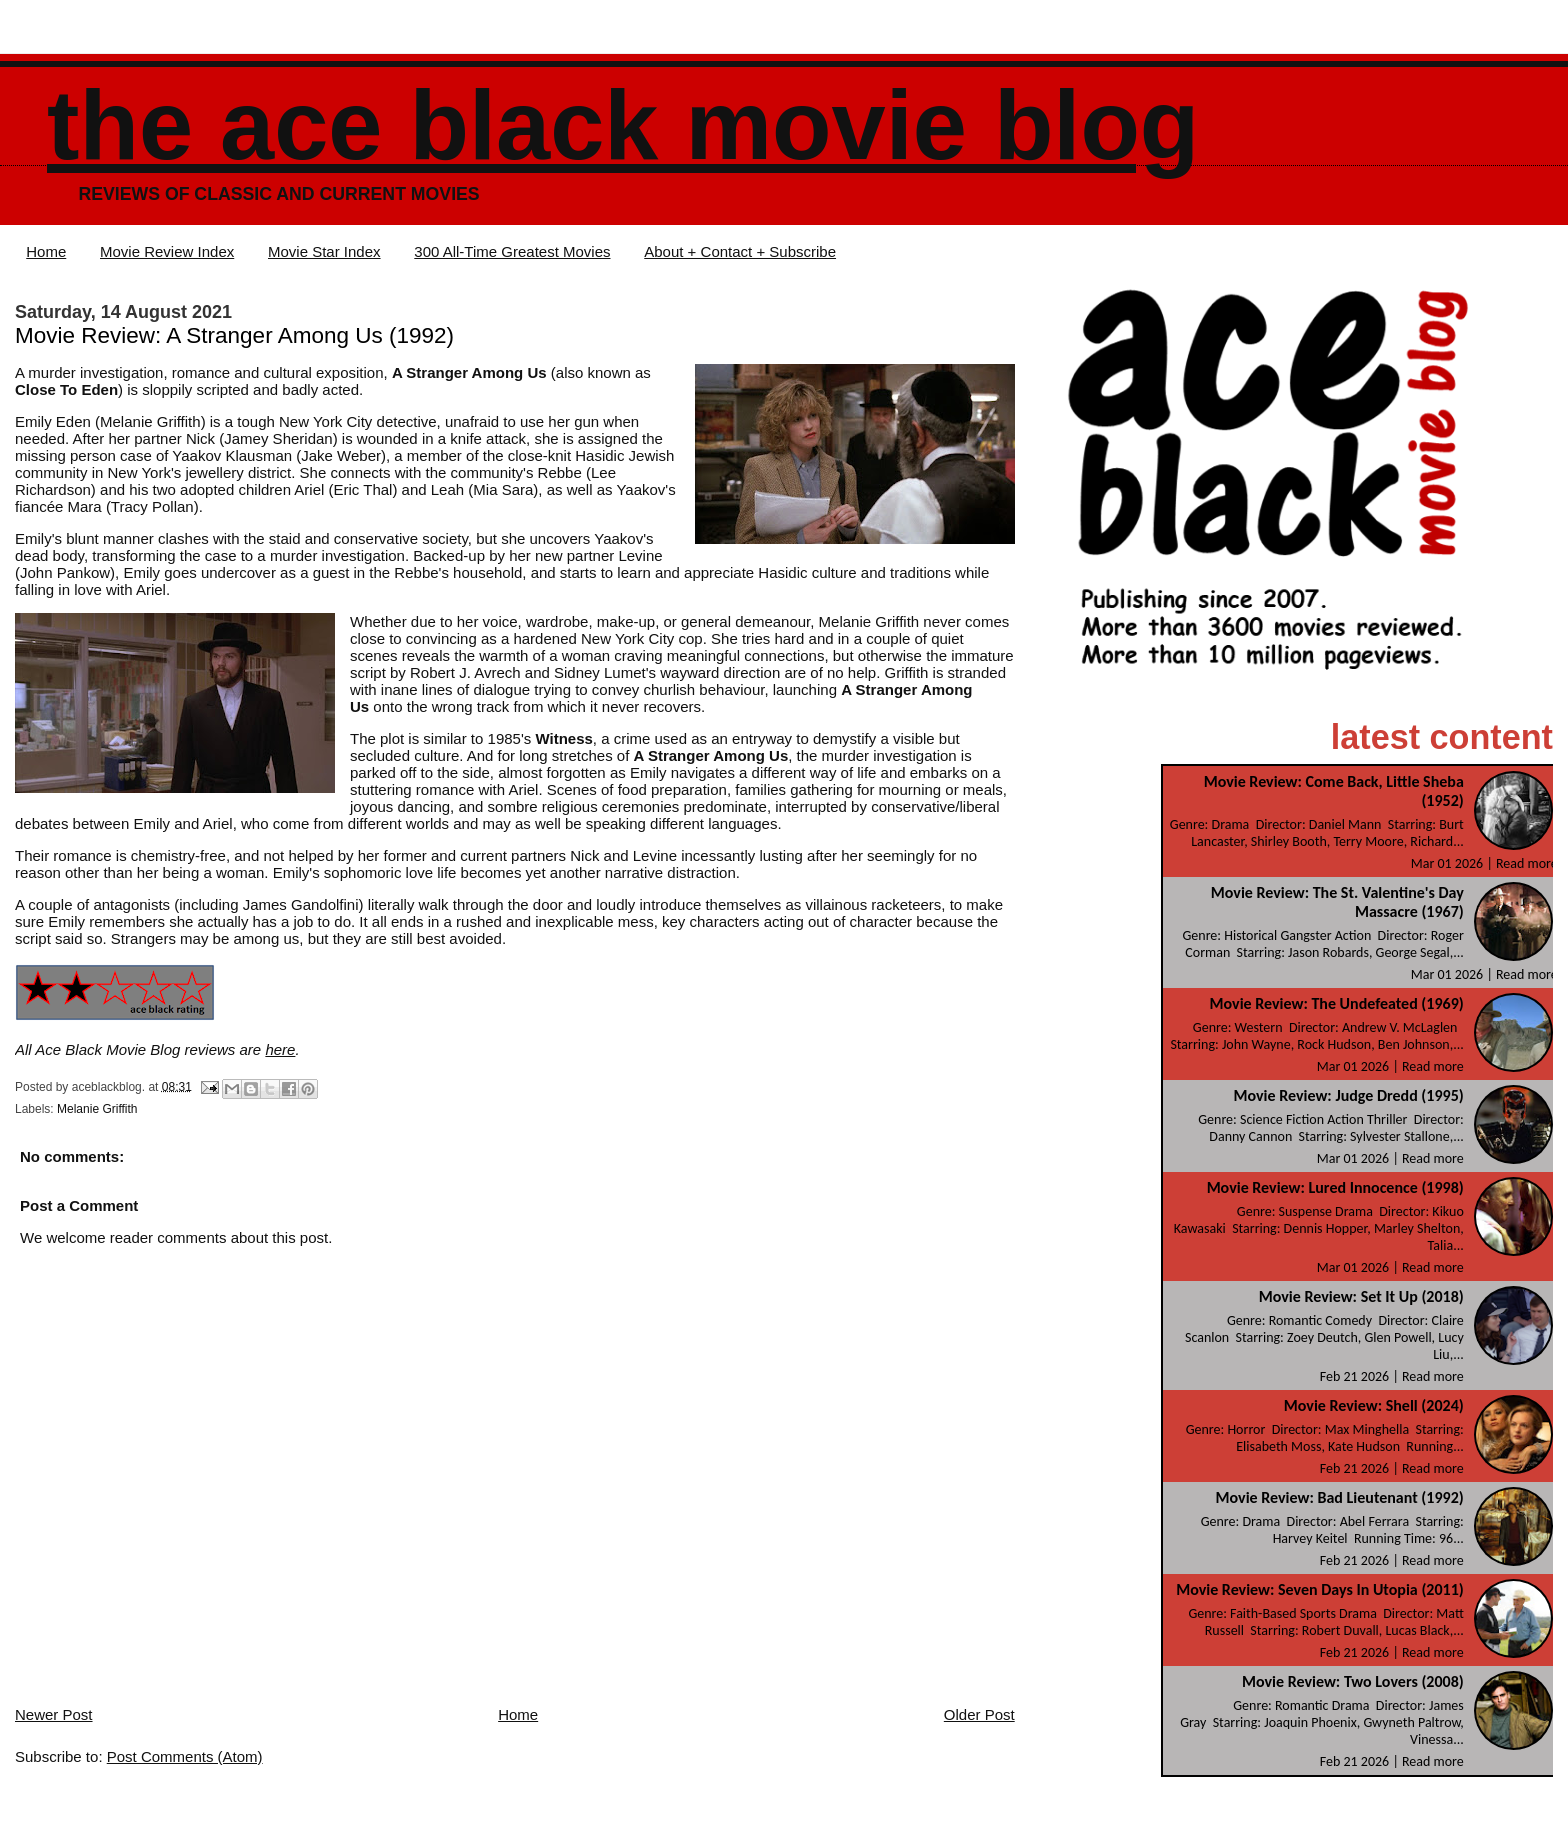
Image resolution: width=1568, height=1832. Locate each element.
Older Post (979, 1714)
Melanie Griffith (97, 1109)
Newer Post (54, 1714)
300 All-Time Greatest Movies (512, 251)
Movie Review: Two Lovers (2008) (1353, 1681)
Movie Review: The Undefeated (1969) (1337, 1003)
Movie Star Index (324, 251)
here (280, 1049)
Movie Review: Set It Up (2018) (1361, 1296)
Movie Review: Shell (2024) (1374, 1405)
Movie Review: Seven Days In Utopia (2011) (1320, 1589)
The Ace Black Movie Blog (623, 125)
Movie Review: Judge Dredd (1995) (1348, 1095)
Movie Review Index (167, 251)
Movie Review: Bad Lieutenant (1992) (1340, 1497)
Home (46, 251)
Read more (1527, 863)
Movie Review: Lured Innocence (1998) (1335, 1187)
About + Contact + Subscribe (740, 251)
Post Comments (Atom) (185, 1756)
